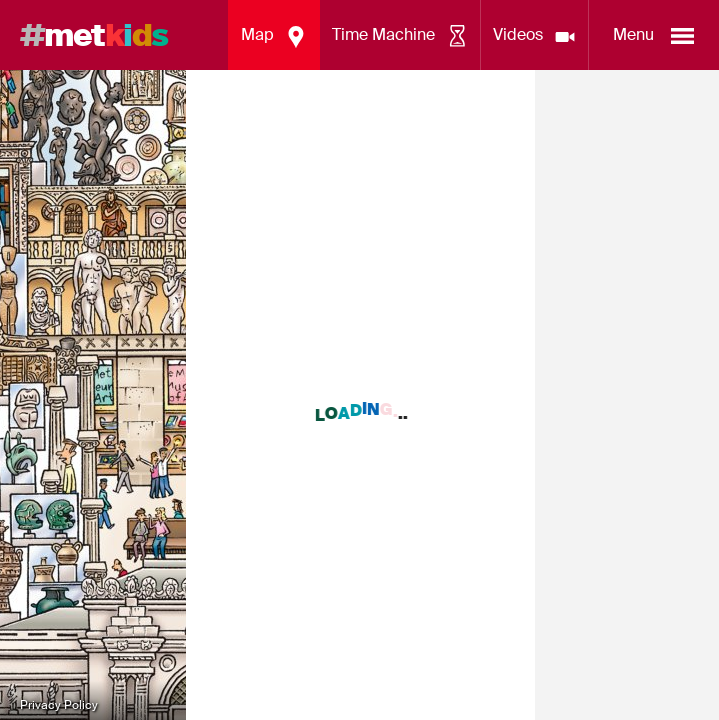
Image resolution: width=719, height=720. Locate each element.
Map (274, 37)
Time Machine (400, 37)
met (94, 35)
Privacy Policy (59, 705)
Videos (535, 37)
